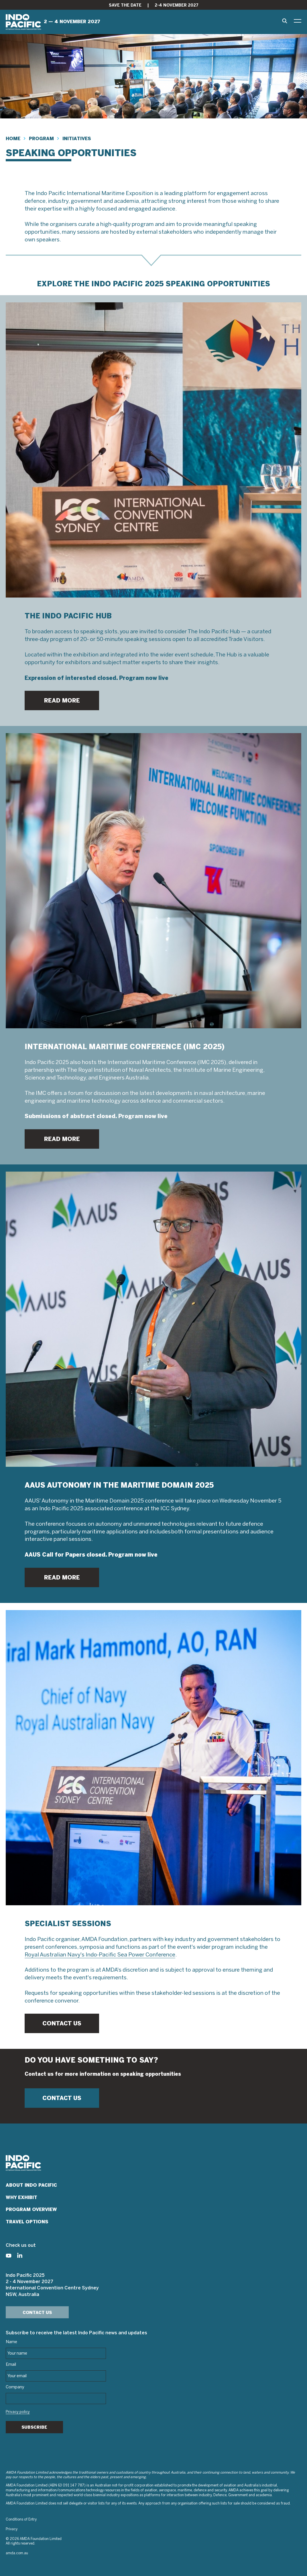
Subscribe (34, 2427)
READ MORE (62, 700)
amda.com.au (17, 2553)
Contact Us (37, 2312)
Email (11, 2365)
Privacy (11, 2529)
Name (11, 2342)
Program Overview (31, 2209)
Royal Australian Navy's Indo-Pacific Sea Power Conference (100, 1955)
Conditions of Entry (21, 2519)
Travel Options (27, 2221)
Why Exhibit (21, 2197)
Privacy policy (18, 2412)
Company (15, 2387)
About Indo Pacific (31, 2185)
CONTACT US (61, 2023)
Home (13, 138)
